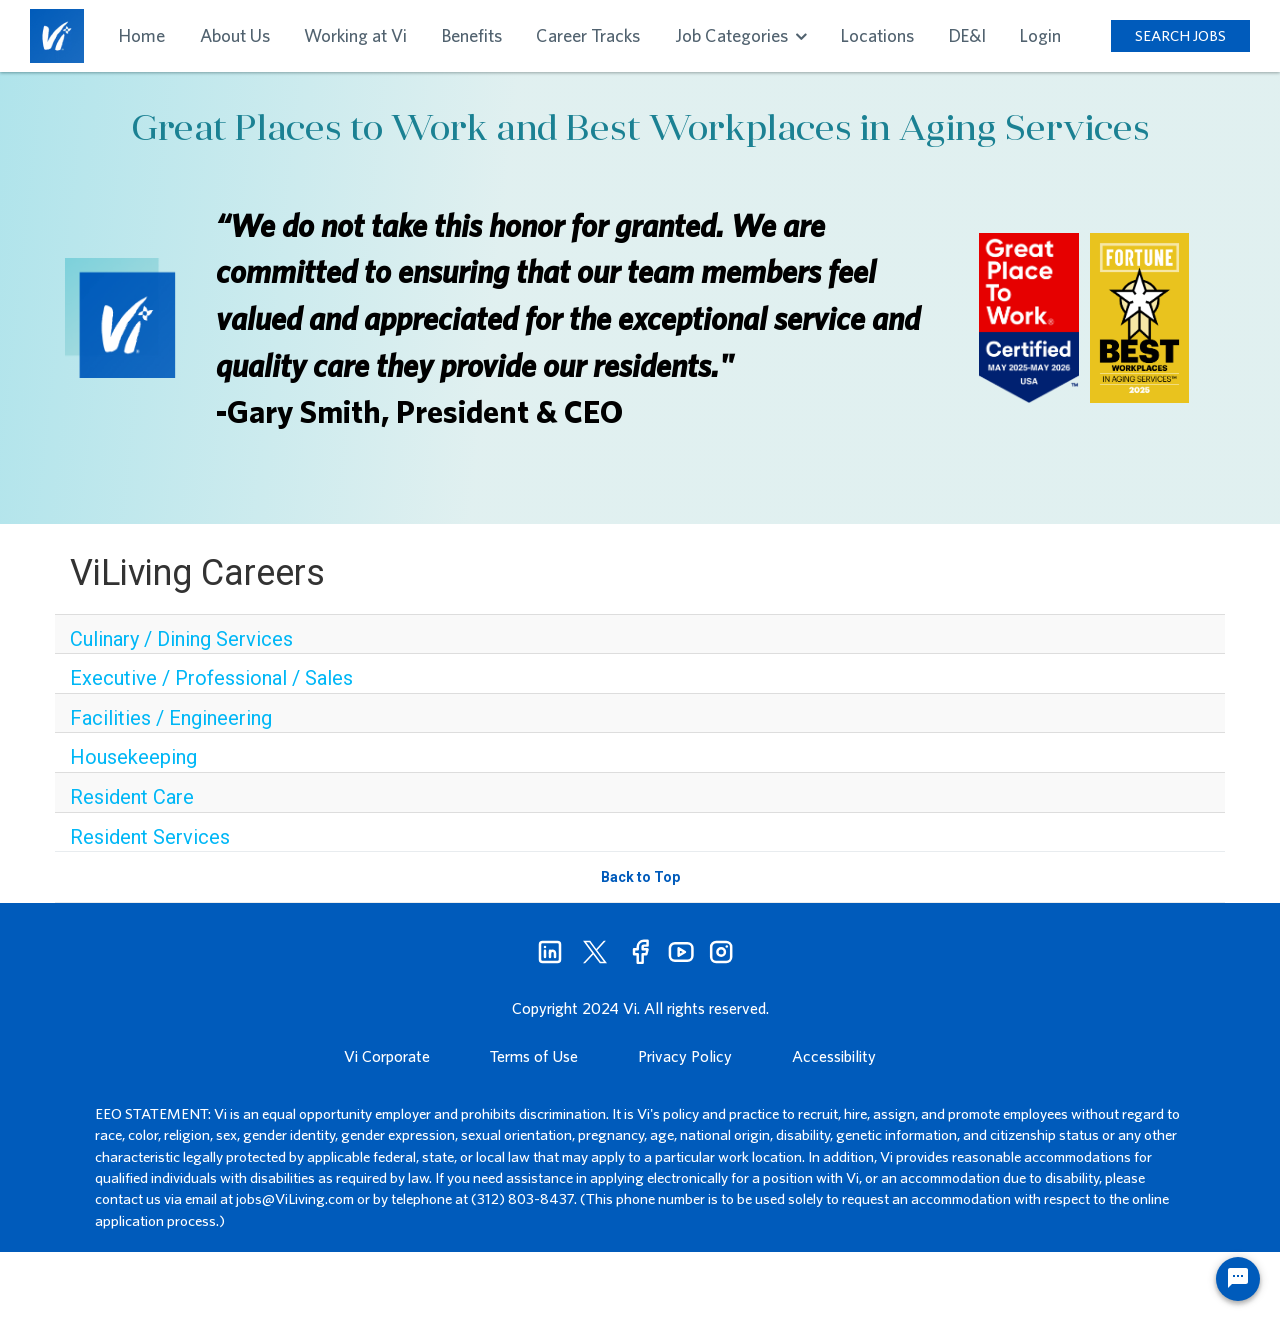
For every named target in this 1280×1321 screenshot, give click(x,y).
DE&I (967, 35)
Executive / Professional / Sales (211, 678)
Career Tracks (588, 35)
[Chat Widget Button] (1238, 1279)
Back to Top (640, 877)
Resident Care (132, 797)
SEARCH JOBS (1180, 35)
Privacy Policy (685, 1056)
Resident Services (150, 837)
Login (1040, 35)
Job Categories (741, 35)
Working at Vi (355, 35)
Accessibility (834, 1056)
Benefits (472, 35)
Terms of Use (534, 1056)
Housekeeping (133, 757)
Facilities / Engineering (171, 718)
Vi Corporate (387, 1056)
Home (142, 35)
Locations (877, 35)
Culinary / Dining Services (181, 639)
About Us (235, 35)
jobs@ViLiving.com (295, 1198)
